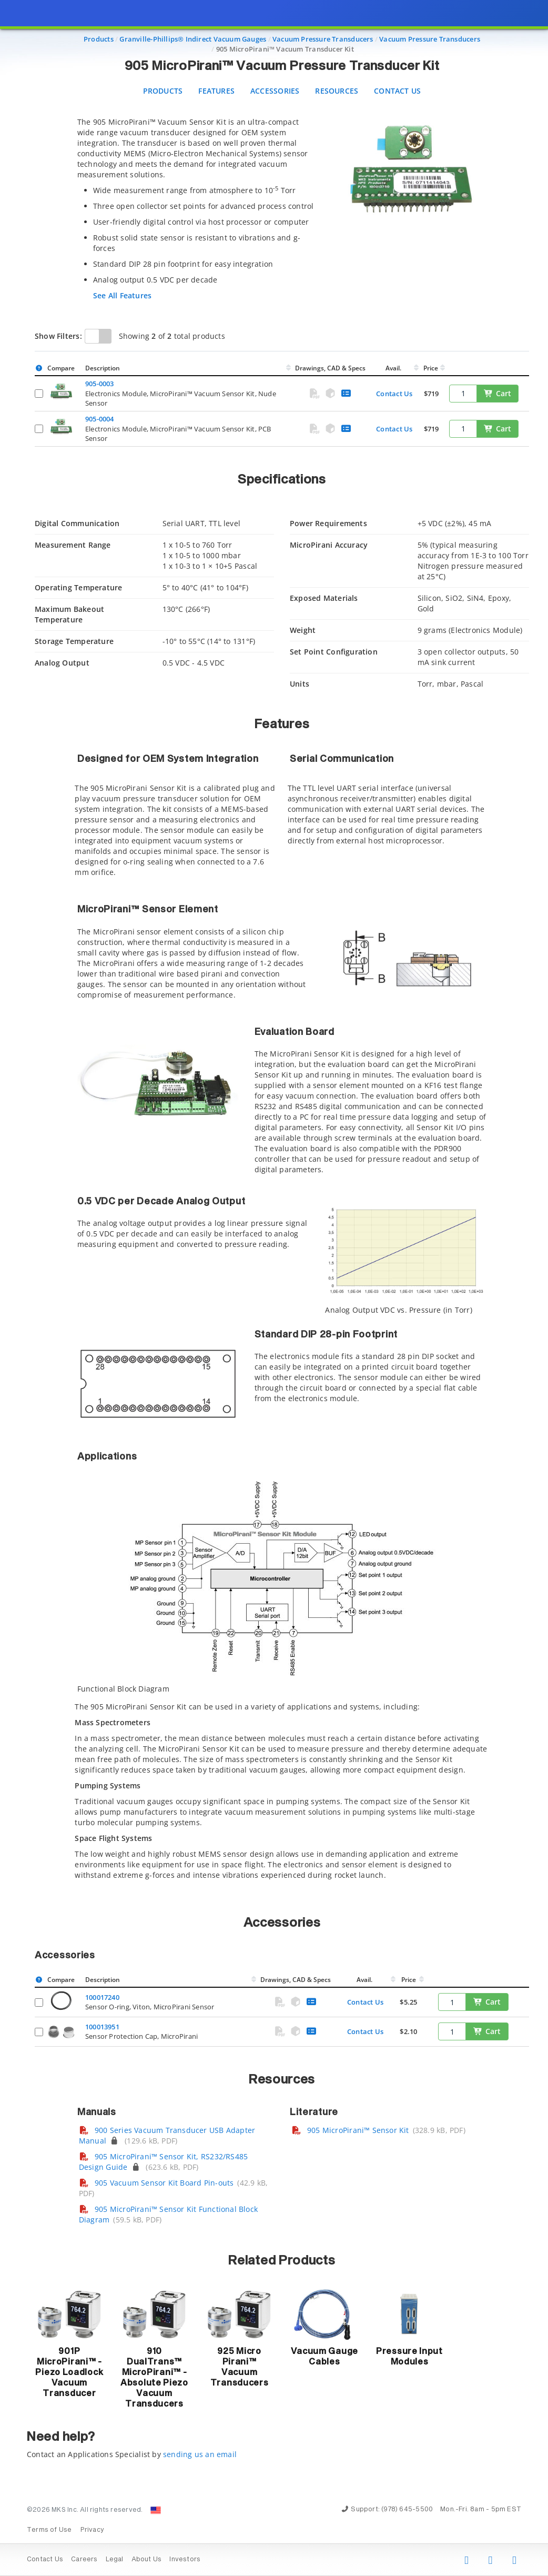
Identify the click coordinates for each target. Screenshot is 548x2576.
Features (216, 91)
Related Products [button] (281, 2261)
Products (163, 91)
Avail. (394, 368)
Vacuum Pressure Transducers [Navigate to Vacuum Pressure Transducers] (322, 39)
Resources (336, 91)
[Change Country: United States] (155, 2510)
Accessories (274, 91)
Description (102, 368)
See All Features (122, 295)
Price (430, 368)
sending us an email (200, 2454)
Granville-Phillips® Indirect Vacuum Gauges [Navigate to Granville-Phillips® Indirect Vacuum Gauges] (192, 39)
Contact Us (397, 91)
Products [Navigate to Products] (99, 39)
